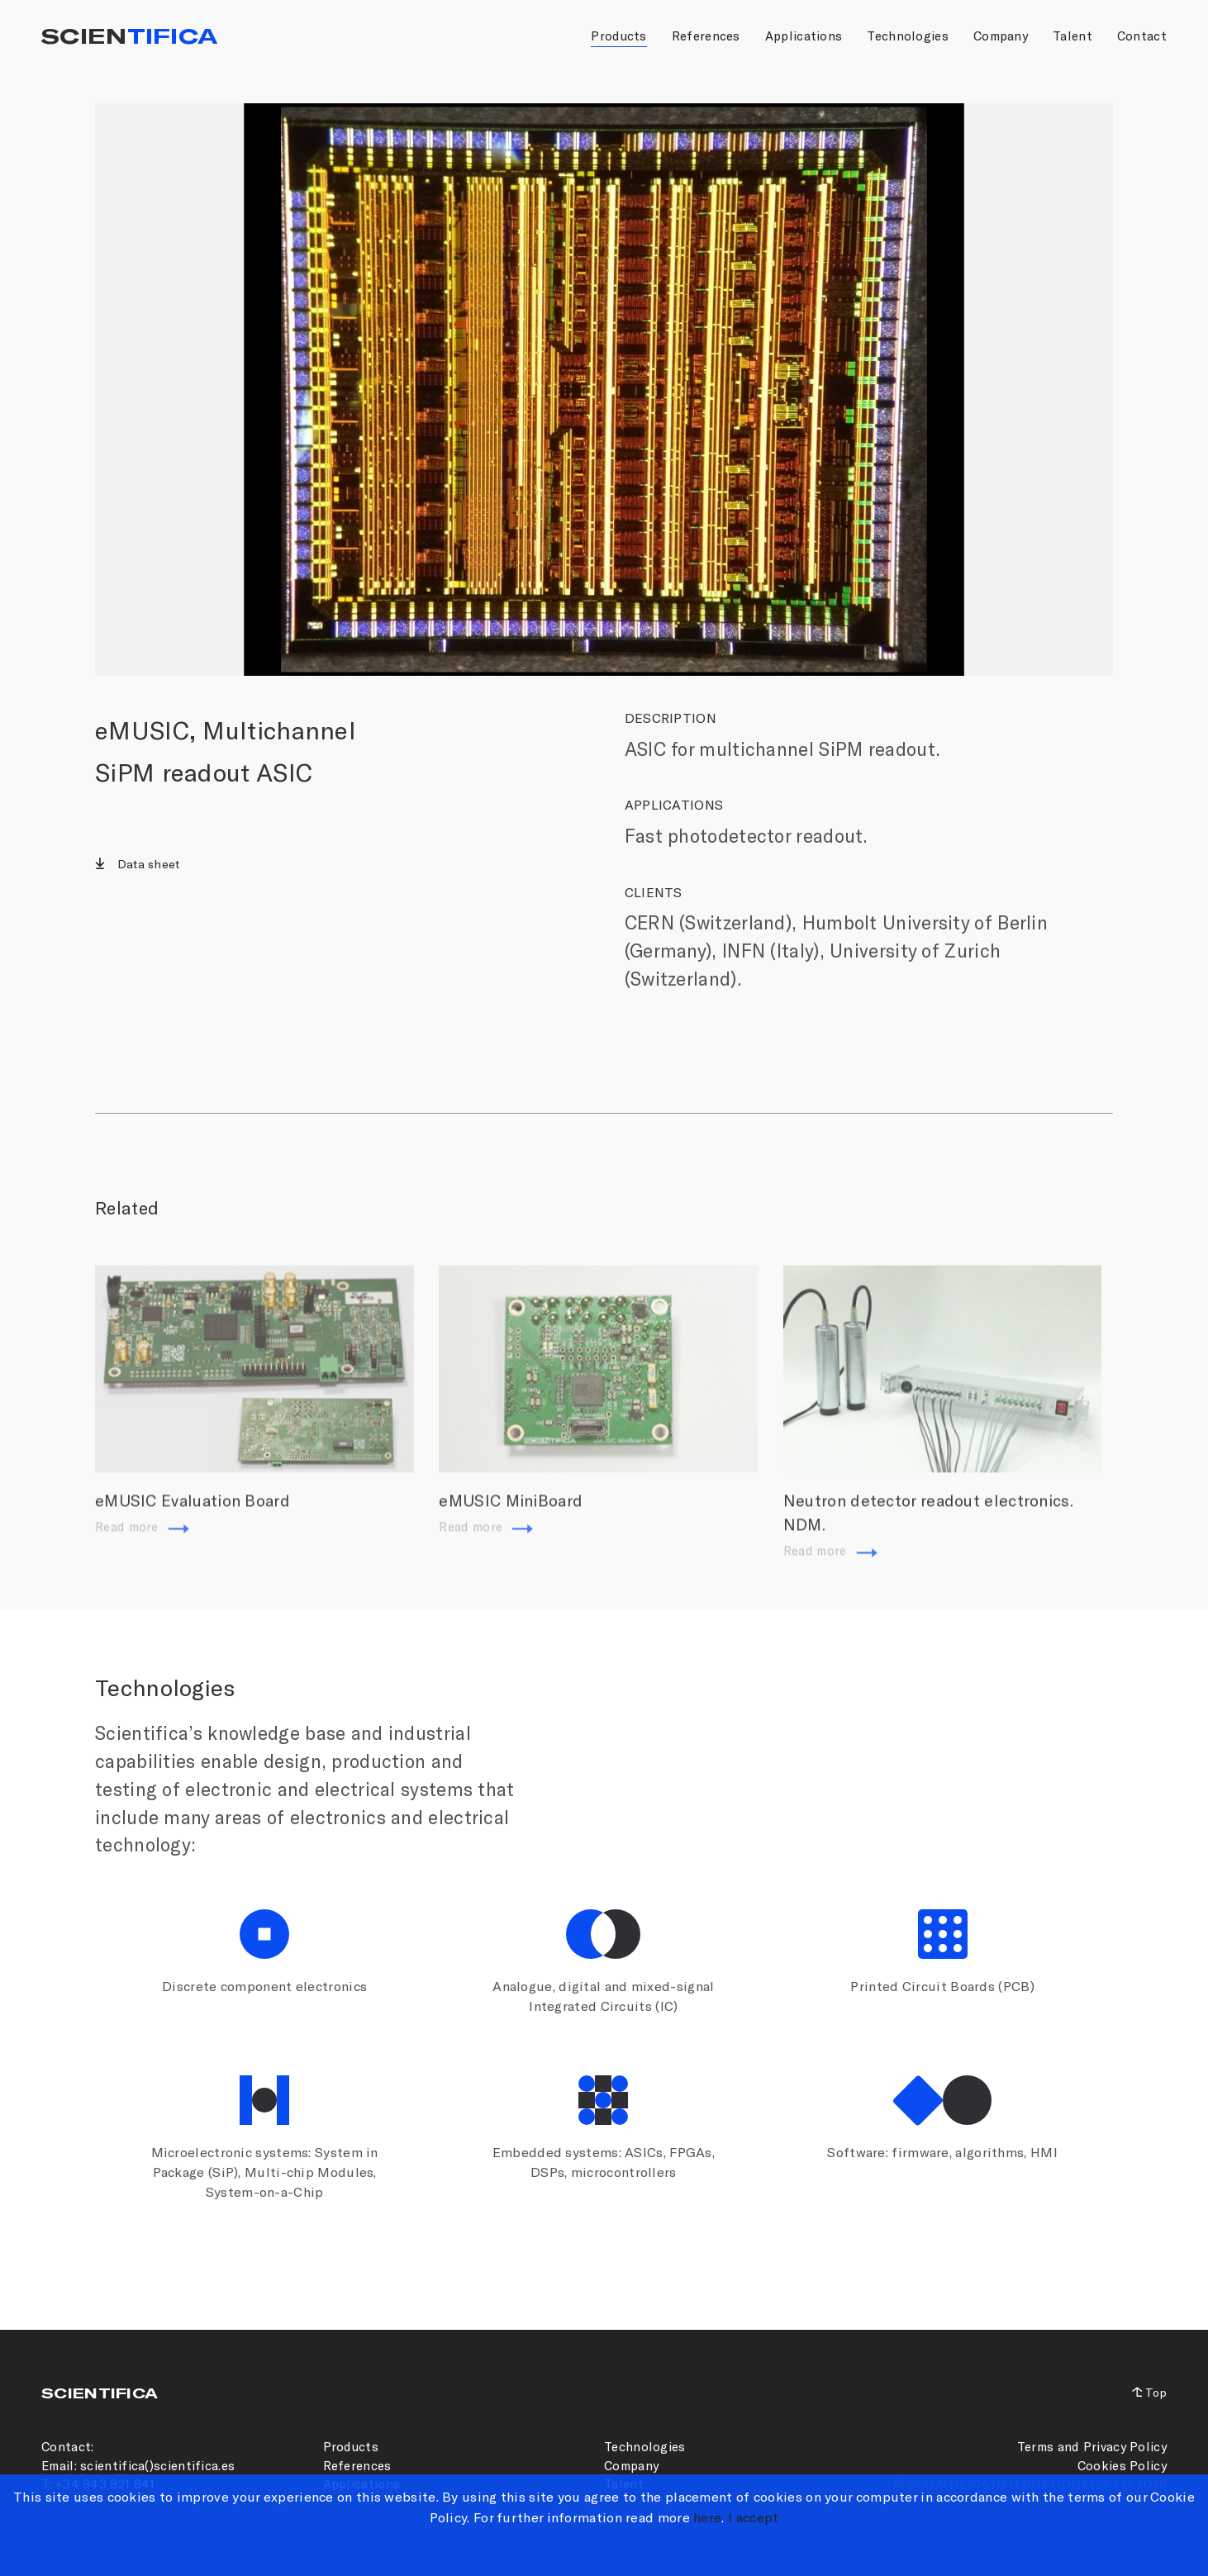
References (706, 35)
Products (618, 35)
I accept (753, 2517)
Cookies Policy (1122, 2465)
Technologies (908, 35)
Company (1000, 35)
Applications (804, 35)
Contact (1142, 35)
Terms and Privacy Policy (1092, 2446)
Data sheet (146, 864)
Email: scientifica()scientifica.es (138, 2465)
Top (1156, 2392)
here (707, 2517)
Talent (1072, 35)
